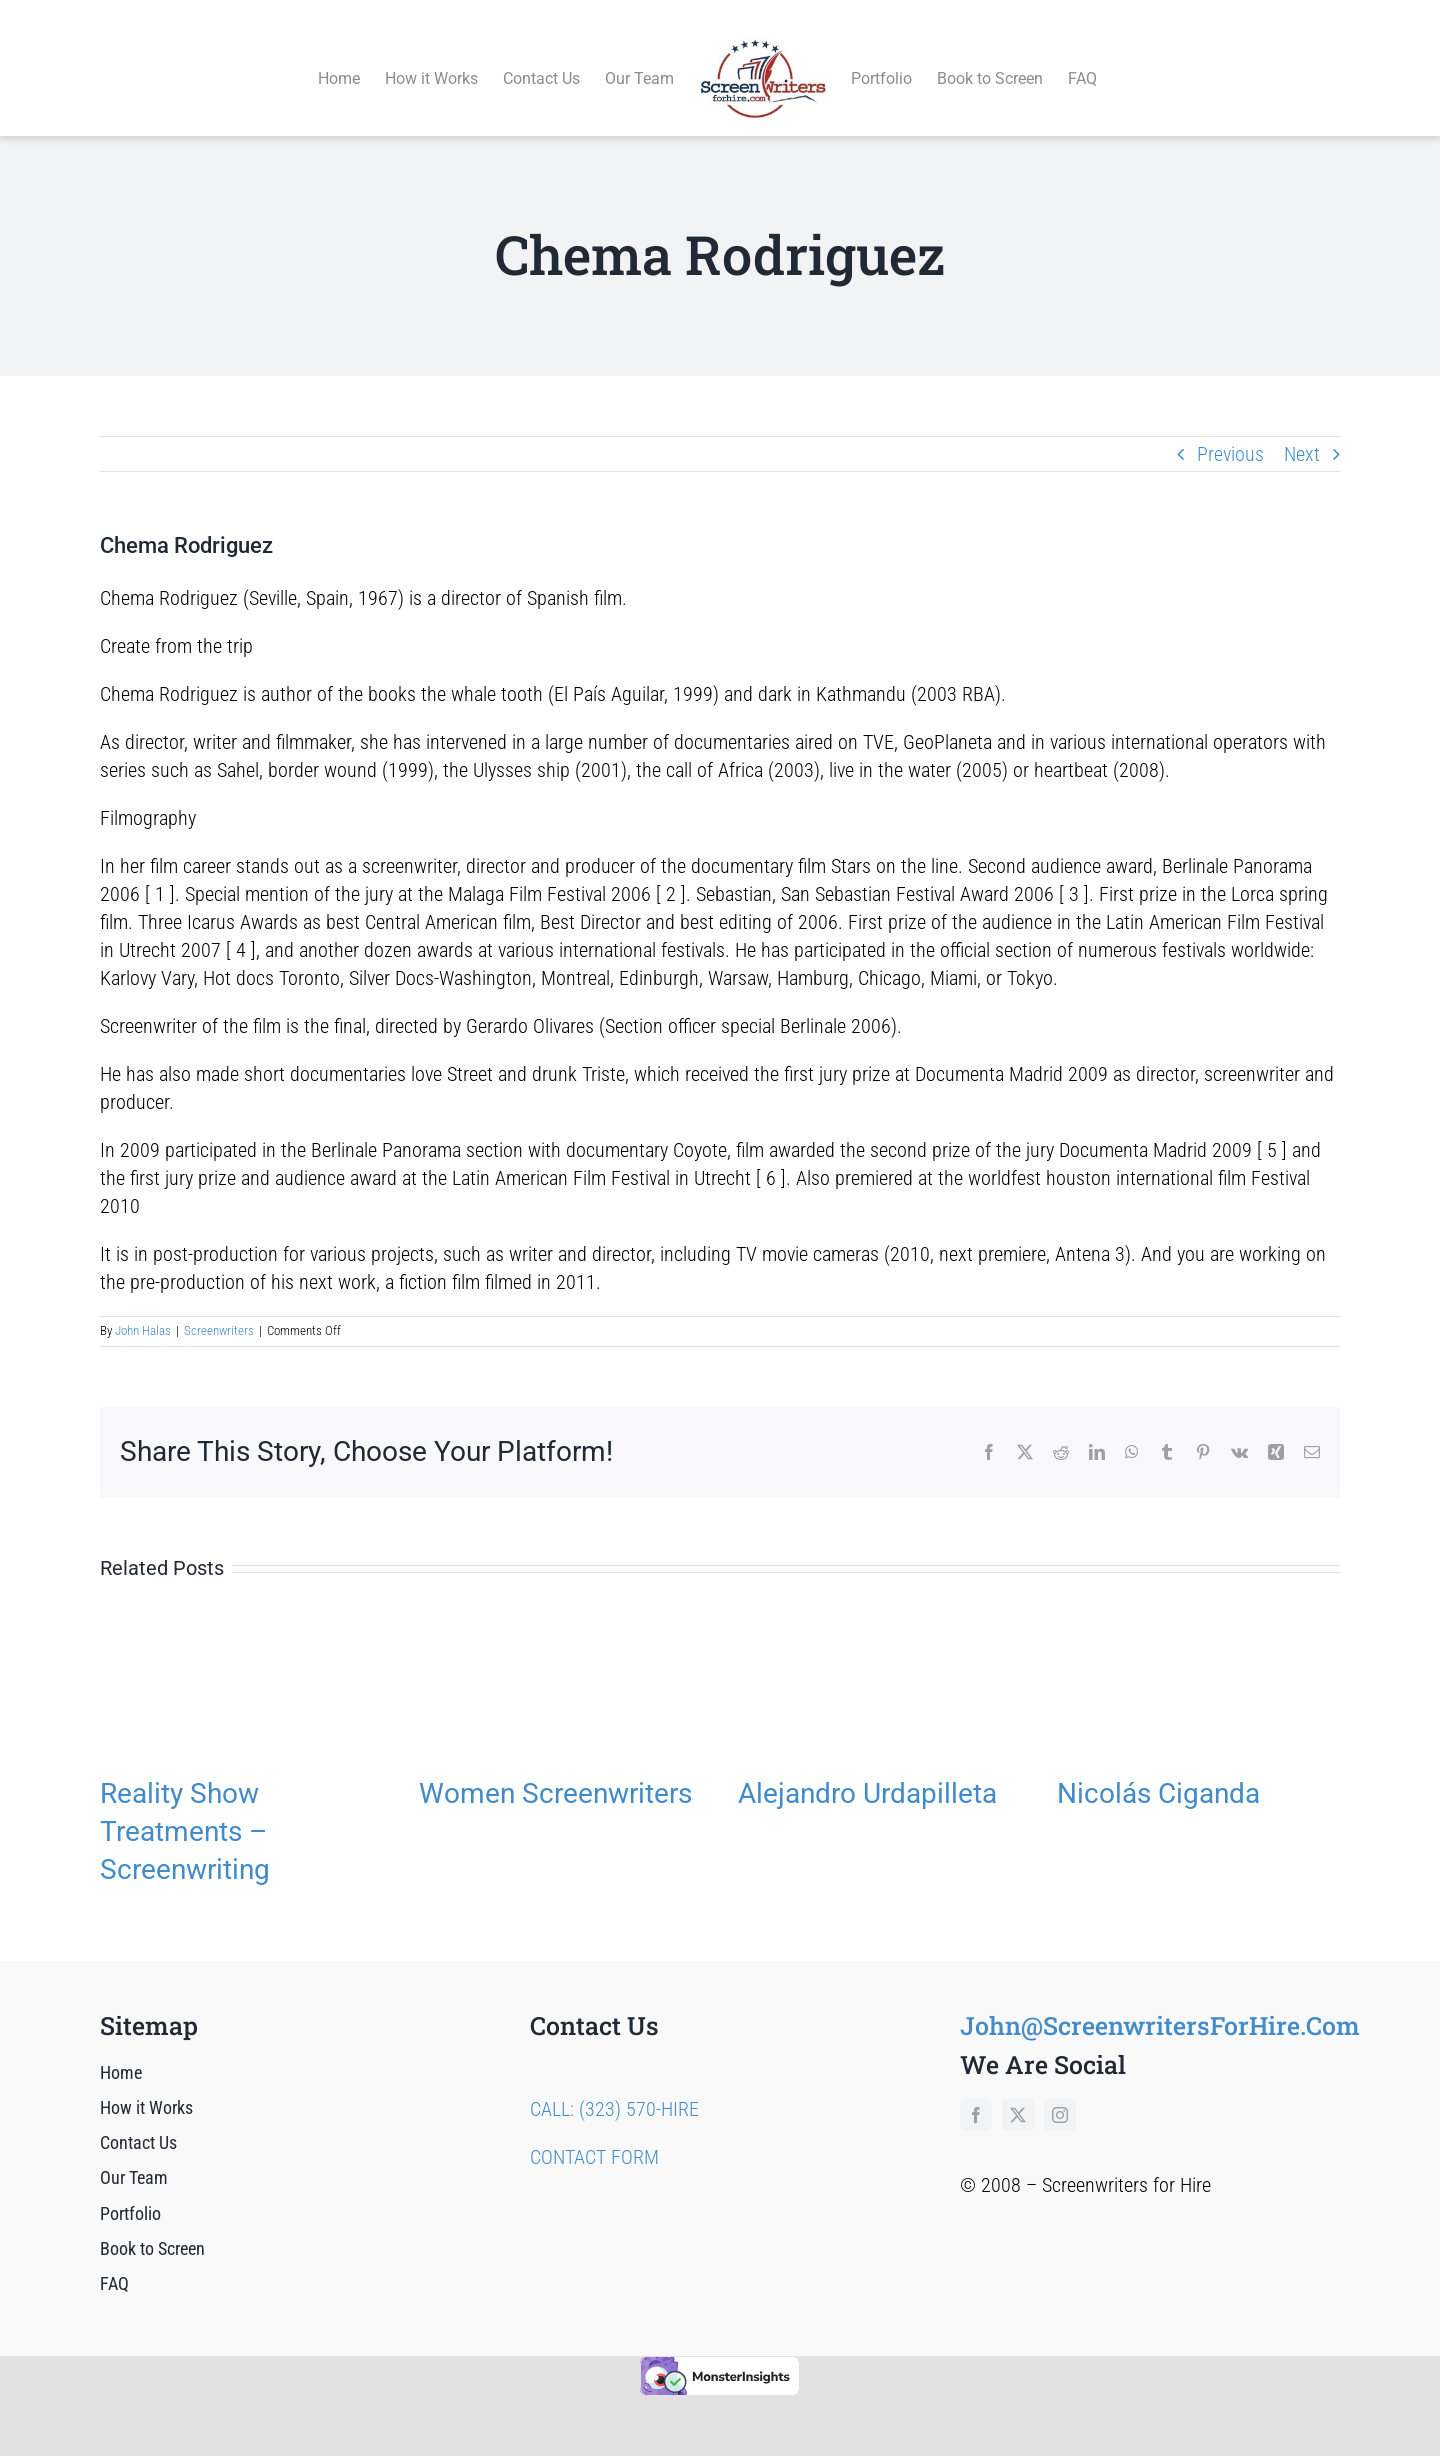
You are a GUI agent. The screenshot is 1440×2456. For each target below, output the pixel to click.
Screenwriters (219, 1308)
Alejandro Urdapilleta (867, 1770)
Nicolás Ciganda (1158, 1770)
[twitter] (1018, 2092)
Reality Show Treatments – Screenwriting (185, 1808)
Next (1302, 431)
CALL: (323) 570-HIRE (614, 2086)
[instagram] (1060, 2092)
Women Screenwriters (555, 1770)
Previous (1230, 431)
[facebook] (976, 2092)
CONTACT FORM (594, 2134)
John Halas (143, 1308)
